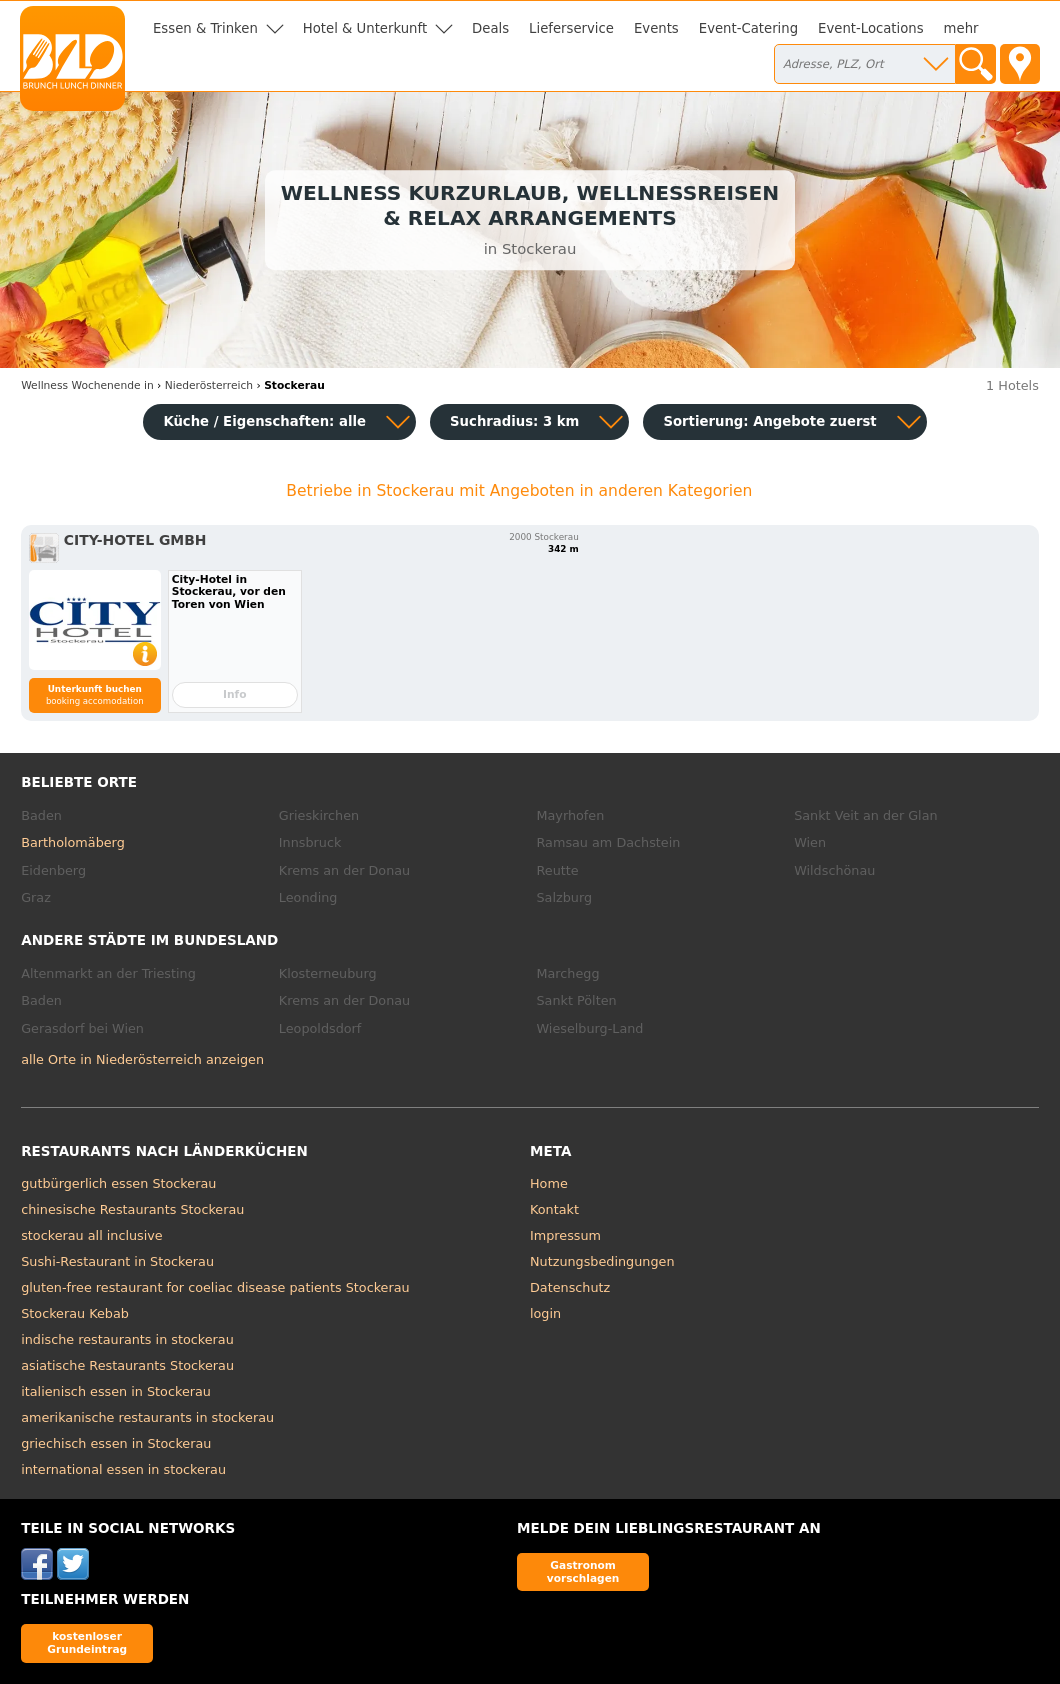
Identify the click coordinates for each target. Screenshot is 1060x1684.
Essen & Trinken (205, 28)
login (545, 1313)
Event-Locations (871, 28)
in (87, 385)
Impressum (565, 1235)
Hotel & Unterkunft (365, 28)
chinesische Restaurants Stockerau (132, 1209)
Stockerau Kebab (75, 1313)
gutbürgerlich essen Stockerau (118, 1183)
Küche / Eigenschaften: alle (264, 421)
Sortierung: (769, 421)
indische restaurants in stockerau (127, 1339)
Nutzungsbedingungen (602, 1261)
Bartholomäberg (73, 842)
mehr (961, 28)
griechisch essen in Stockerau (116, 1443)
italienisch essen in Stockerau (116, 1391)
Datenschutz (570, 1287)
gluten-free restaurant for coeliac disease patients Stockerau (215, 1287)
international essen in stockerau (123, 1469)
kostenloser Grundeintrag (87, 1642)
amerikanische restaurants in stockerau (147, 1417)
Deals (490, 28)
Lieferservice (571, 28)
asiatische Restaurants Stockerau (127, 1365)
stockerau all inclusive (92, 1235)
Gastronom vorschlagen (583, 1571)
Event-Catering (748, 28)
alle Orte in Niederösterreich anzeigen (142, 1059)
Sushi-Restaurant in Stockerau (117, 1261)
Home (549, 1183)
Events (656, 28)
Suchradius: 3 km (514, 421)
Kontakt (554, 1209)
